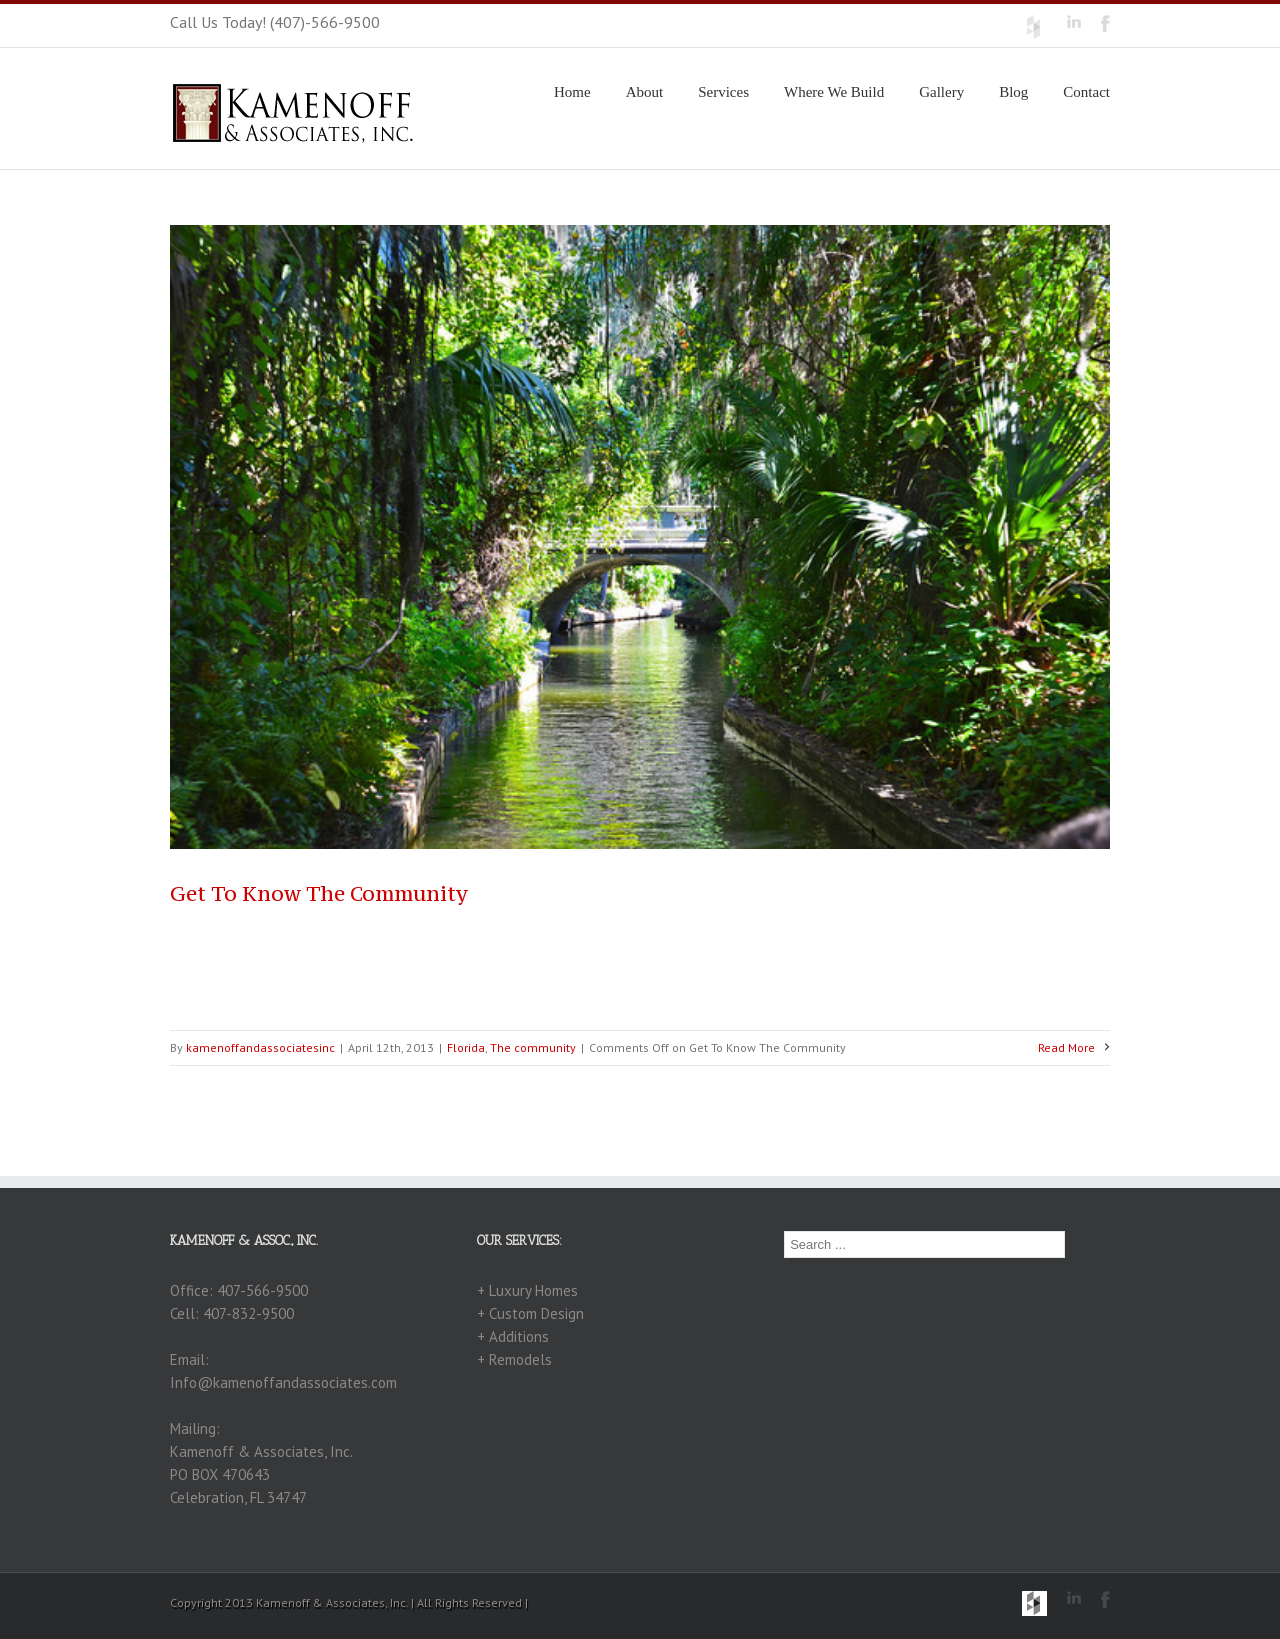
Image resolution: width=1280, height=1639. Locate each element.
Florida (466, 1047)
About (645, 92)
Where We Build (834, 92)
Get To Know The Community (319, 893)
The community (533, 1047)
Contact (1086, 92)
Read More (1066, 1047)
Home (572, 92)
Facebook (1105, 23)
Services (723, 92)
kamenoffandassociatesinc (260, 1047)
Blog (1013, 92)
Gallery (941, 92)
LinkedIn (1074, 21)
